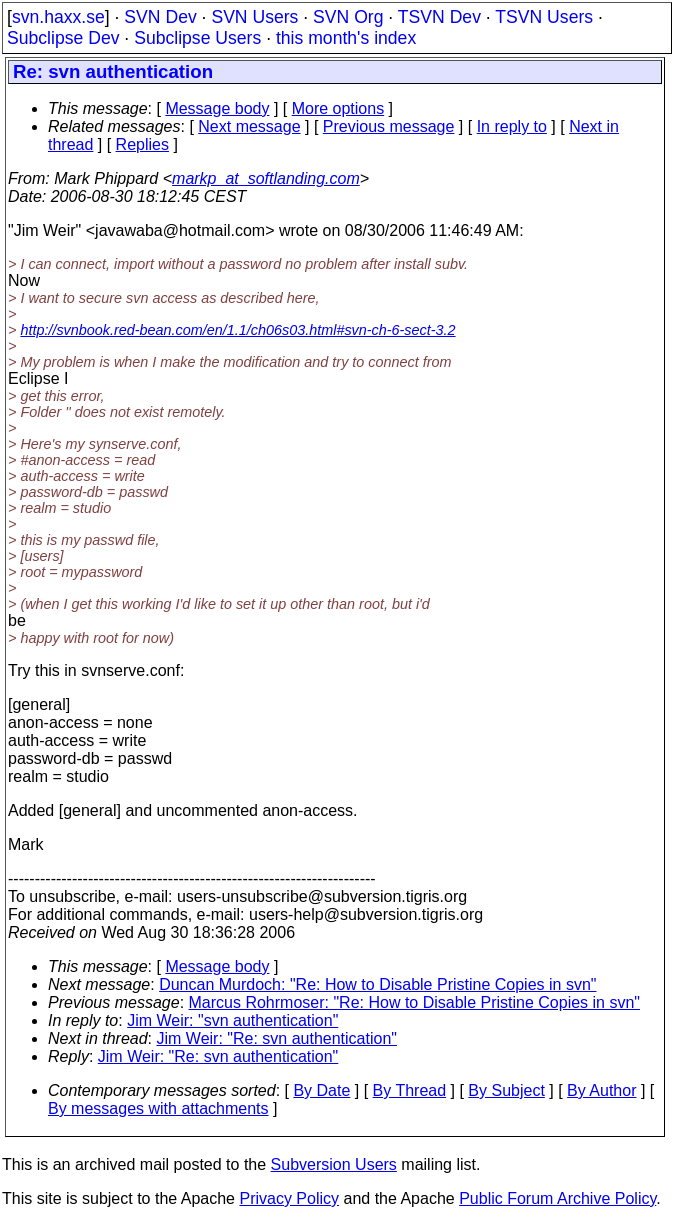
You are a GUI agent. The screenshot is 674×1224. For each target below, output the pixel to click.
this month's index (346, 38)
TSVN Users (544, 17)
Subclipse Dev (63, 38)
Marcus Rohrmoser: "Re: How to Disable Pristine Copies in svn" (415, 1002)
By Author (601, 1090)
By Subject (506, 1090)
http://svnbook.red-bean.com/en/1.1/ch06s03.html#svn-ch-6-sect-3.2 (237, 330)
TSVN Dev (439, 17)
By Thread (410, 1090)
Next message (249, 126)
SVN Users (254, 17)
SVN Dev (160, 17)
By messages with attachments (158, 1108)
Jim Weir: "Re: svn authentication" (277, 1038)
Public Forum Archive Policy (557, 1198)
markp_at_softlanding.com (266, 178)
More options (338, 108)
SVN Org (348, 17)
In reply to (512, 126)
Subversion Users (334, 1164)
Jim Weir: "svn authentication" (232, 1020)
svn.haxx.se (58, 17)
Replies (142, 144)
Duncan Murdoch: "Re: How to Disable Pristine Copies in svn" (377, 984)
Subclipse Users (197, 38)
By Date (321, 1090)
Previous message (389, 126)
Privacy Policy (289, 1198)
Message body (217, 108)
